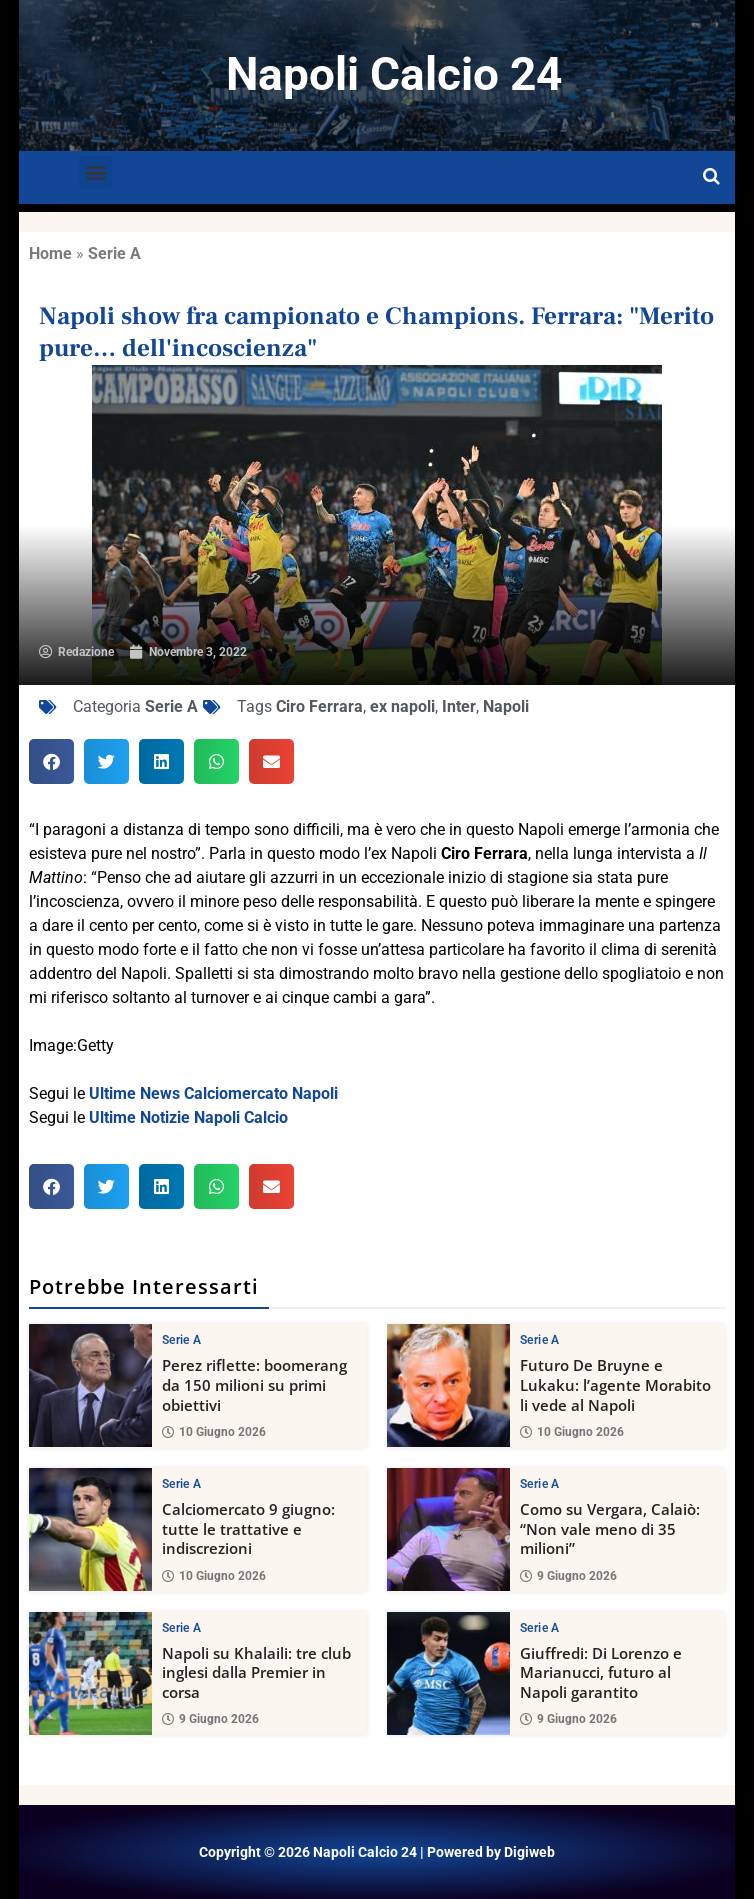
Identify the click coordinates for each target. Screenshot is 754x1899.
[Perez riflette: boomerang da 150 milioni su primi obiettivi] (90, 1385)
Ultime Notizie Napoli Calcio (188, 1117)
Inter (459, 706)
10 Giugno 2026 (214, 1432)
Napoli (506, 706)
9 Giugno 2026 (568, 1575)
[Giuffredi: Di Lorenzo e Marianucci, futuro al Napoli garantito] (448, 1672)
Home (50, 253)
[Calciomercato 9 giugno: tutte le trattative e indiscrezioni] (90, 1529)
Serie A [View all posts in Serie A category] (181, 1340)
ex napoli (402, 706)
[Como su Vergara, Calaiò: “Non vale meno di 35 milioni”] (448, 1529)
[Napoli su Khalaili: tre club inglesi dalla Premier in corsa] (90, 1672)
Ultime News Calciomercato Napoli (213, 1093)
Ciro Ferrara (319, 706)
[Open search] (711, 177)
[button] (95, 172)
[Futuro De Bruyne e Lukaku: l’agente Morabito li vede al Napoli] (448, 1385)
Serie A (114, 253)
